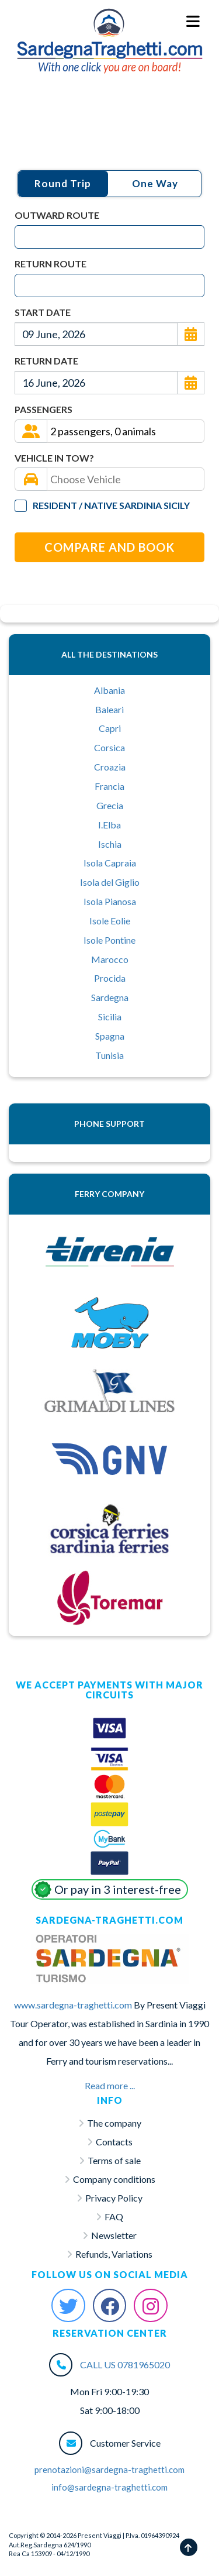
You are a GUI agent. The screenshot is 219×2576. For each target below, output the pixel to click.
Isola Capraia (110, 862)
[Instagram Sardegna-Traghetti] (151, 2306)
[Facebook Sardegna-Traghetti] (110, 2306)
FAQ (114, 2216)
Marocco (109, 959)
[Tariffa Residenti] (21, 506)
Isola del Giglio (110, 882)
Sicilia (109, 1016)
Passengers (43, 409)
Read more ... (110, 2085)
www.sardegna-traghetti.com (73, 2004)
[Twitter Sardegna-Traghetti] (68, 2306)
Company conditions (114, 2179)
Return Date (46, 360)
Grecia (109, 805)
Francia (109, 786)
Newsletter (114, 2235)
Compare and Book (109, 547)
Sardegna (109, 997)
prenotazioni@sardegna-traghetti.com (109, 2469)
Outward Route (57, 215)
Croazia (110, 766)
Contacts (114, 2141)
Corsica (109, 747)
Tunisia (109, 1055)
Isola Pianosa (110, 901)
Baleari (109, 709)
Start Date (43, 312)
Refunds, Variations (113, 2253)
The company (114, 2122)
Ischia (109, 844)
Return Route (50, 263)
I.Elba (109, 824)
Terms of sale (114, 2160)
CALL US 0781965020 (125, 2364)
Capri (110, 728)
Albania (109, 690)
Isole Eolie (109, 920)
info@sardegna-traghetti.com (109, 2487)
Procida (110, 977)
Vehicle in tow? (54, 457)
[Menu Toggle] (193, 22)
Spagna (109, 1035)
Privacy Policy (113, 2197)
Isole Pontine (109, 939)
